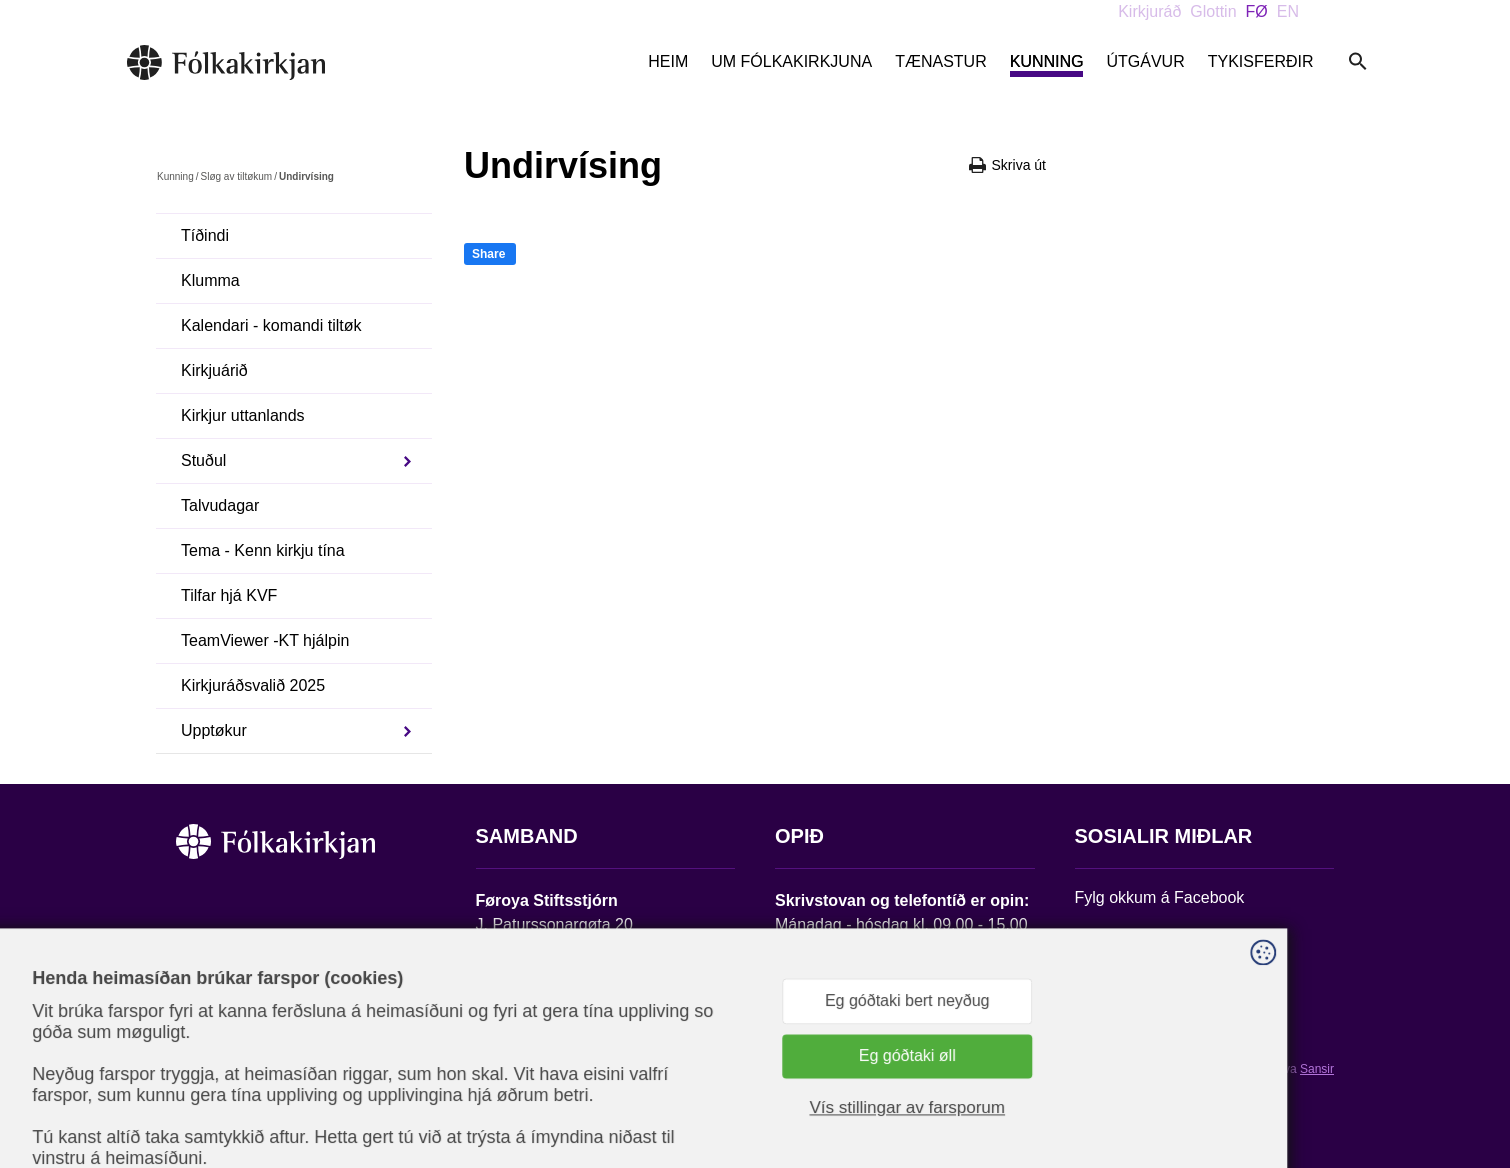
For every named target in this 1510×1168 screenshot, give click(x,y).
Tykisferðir (1261, 61)
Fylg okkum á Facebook (1160, 897)
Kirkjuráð (1149, 11)
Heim (668, 61)
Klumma (210, 280)
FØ (1257, 11)
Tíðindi (205, 235)
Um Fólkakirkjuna (791, 61)
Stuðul (203, 460)
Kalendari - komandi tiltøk (271, 325)
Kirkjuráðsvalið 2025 (253, 685)
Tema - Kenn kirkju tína (263, 550)
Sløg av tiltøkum (236, 176)
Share (488, 254)
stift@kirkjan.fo (528, 1035)
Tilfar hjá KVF (229, 595)
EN (1288, 11)
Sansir (1317, 1069)
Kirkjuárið (214, 370)
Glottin (1213, 11)
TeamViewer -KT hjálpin (265, 640)
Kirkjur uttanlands (243, 415)
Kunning (1047, 61)
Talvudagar (220, 505)
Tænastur (941, 61)
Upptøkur (214, 730)
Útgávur (1145, 61)
